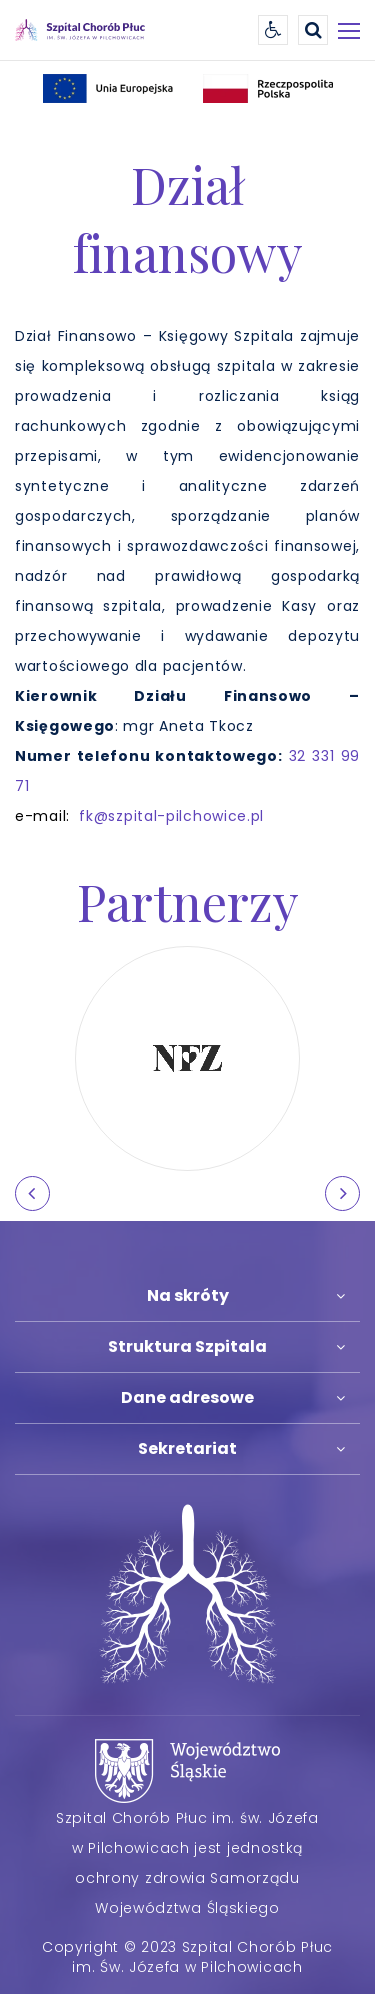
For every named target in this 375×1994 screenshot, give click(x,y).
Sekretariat (187, 1448)
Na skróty (188, 1295)
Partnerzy (188, 901)
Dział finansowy (187, 218)
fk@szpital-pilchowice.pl (171, 816)
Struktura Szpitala (187, 1346)
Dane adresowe (187, 1397)
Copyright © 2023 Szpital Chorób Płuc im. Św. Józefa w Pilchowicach (187, 1957)
